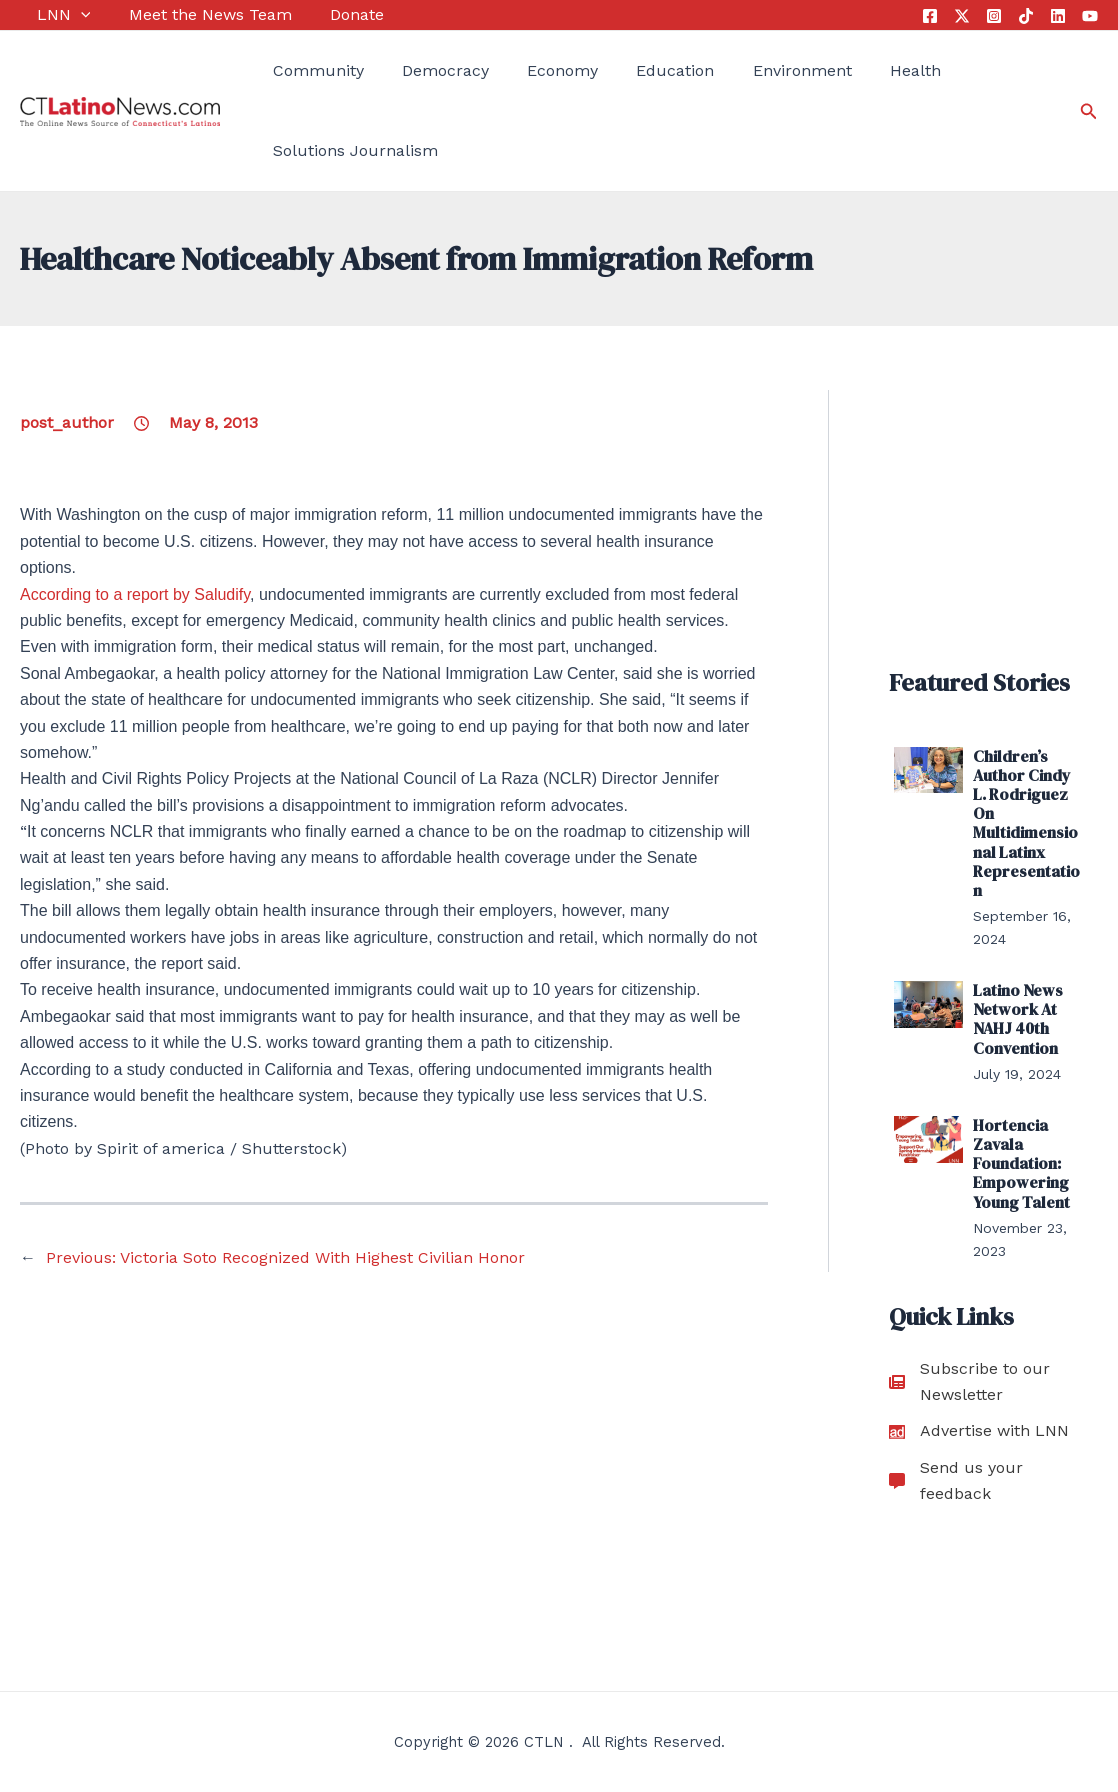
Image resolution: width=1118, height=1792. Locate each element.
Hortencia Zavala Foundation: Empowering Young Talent (1021, 1163)
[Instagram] (994, 16)
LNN (47, 15)
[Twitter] (962, 16)
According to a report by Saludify (135, 594)
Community (301, 70)
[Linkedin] (1058, 16)
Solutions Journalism (338, 150)
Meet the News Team (184, 14)
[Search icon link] (1089, 111)
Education (633, 70)
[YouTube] (1090, 16)
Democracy (420, 70)
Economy (528, 70)
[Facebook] (930, 16)
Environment (750, 70)
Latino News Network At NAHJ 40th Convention (1018, 1019)
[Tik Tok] (1026, 16)
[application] (64, 15)
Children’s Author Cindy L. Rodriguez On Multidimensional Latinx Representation (1026, 823)
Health (855, 70)
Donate (323, 14)
